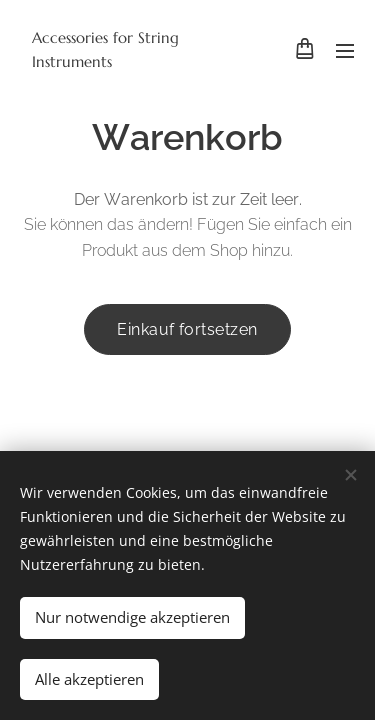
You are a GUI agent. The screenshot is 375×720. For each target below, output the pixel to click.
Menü (345, 51)
